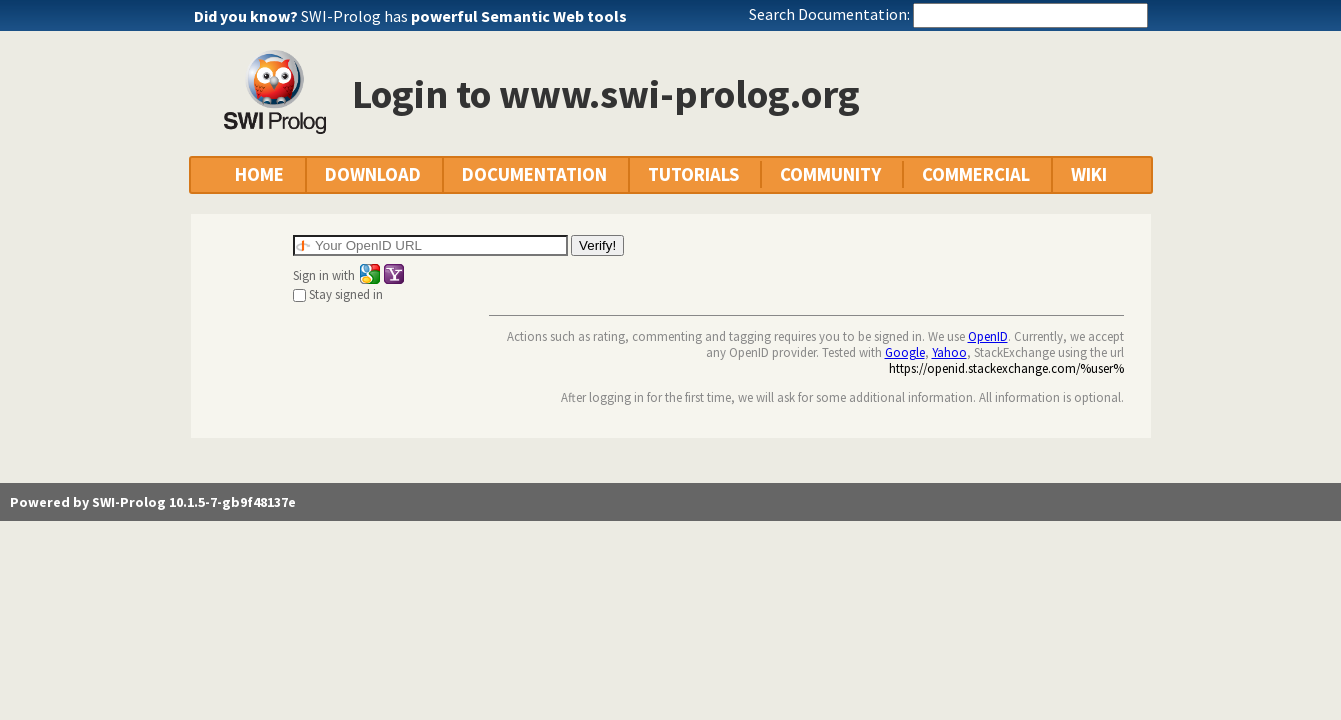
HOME (259, 174)
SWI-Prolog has (464, 16)
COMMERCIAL (976, 174)
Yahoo (949, 352)
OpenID (988, 336)
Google (905, 352)
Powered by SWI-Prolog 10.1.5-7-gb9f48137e (153, 502)
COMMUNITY (830, 174)
